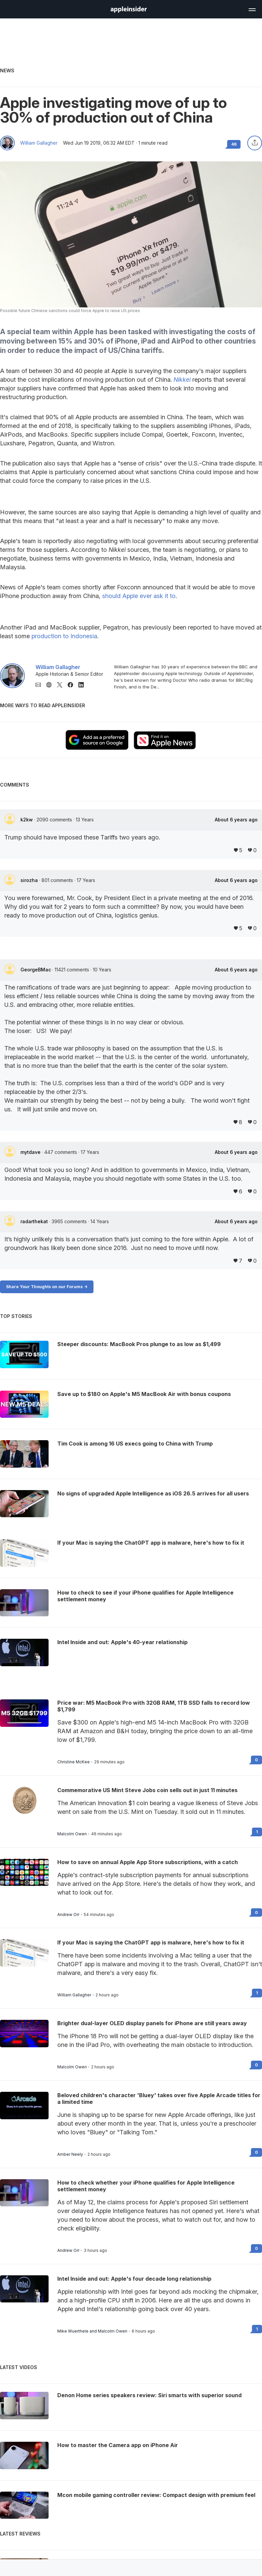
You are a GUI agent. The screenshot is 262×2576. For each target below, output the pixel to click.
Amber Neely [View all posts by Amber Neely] (70, 2154)
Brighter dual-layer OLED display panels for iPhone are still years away (152, 2023)
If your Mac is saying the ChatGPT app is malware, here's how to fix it (150, 1942)
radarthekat (34, 1221)
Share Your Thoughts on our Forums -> (46, 1286)
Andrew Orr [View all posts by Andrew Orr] (68, 1914)
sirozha (29, 880)
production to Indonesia (64, 636)
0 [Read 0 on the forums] (256, 1759)
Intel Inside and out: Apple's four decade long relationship (134, 2278)
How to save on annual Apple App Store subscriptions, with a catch (147, 1862)
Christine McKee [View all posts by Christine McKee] (73, 1762)
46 (234, 144)
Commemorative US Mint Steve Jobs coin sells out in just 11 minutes (147, 1790)
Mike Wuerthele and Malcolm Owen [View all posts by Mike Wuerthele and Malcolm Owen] (92, 2331)
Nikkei (182, 379)
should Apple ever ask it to (139, 595)
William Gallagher (39, 143)
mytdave (31, 1152)
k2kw (27, 819)
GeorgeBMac (36, 969)
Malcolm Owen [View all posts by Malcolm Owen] (72, 1834)
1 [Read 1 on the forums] (257, 1831)
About (236, 819)
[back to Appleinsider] (129, 10)
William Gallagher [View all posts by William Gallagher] (74, 1995)
